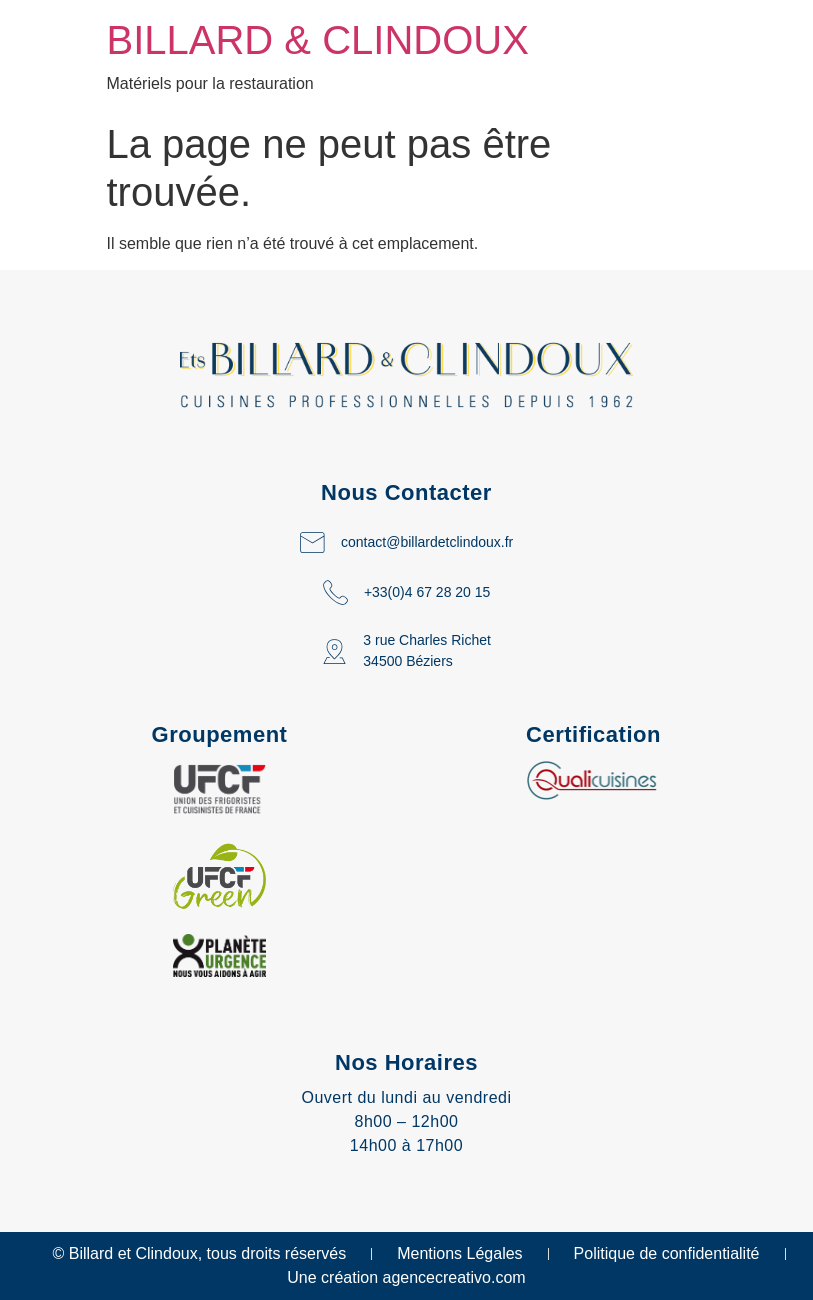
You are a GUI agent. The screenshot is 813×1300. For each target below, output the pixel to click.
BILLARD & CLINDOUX (318, 40)
